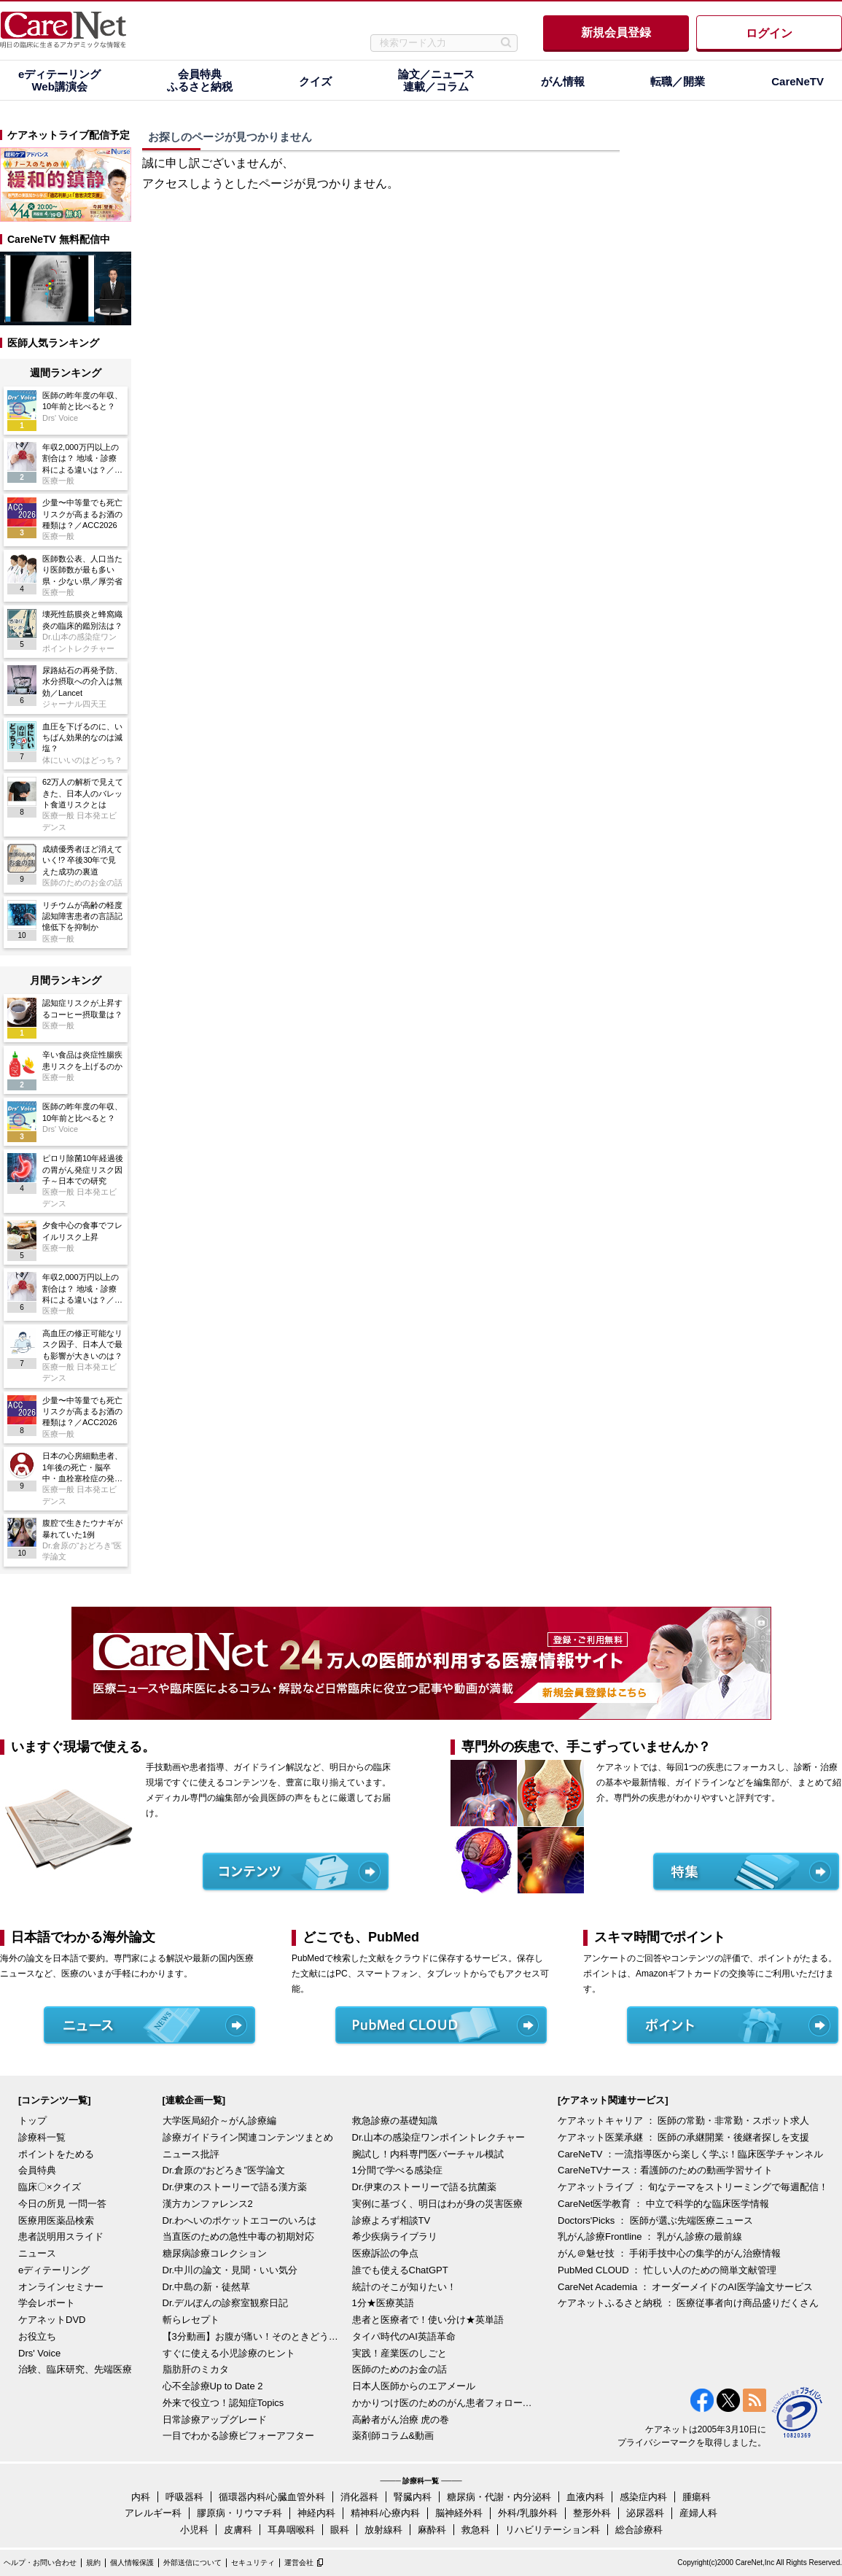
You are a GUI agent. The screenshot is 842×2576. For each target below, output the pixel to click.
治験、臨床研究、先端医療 (75, 2369)
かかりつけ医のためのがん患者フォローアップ (443, 2402)
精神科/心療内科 (385, 2512)
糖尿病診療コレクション (215, 2253)
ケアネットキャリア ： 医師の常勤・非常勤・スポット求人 (683, 2120)
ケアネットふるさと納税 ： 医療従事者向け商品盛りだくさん (688, 2302)
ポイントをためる (56, 2154)
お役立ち (37, 2336)
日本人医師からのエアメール (413, 2386)
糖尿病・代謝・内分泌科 (499, 2496)
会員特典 (37, 2170)
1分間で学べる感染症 (397, 2170)
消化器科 (359, 2496)
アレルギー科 (153, 2512)
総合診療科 (639, 2529)
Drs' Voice (39, 2353)
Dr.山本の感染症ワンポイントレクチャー (439, 2137)
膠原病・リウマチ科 (239, 2512)
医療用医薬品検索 (56, 2220)
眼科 (339, 2529)
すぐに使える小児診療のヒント (229, 2353)
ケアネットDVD (51, 2319)
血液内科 (585, 2496)
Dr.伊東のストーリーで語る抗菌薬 (424, 2186)
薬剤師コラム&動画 (393, 2435)
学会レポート (46, 2302)
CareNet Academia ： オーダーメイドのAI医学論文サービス (685, 2286)
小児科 (194, 2529)
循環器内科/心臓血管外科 (272, 2496)
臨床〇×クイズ (49, 2186)
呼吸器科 (184, 2496)
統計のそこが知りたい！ (404, 2286)
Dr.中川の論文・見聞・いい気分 (230, 2270)
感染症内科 (643, 2496)
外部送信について (192, 2562)
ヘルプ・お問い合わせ (40, 2562)
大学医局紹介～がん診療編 (219, 2120)
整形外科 (592, 2512)
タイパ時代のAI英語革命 (404, 2336)
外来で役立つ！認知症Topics (223, 2402)
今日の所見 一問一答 (62, 2203)
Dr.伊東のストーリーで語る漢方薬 (235, 2186)
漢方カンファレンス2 (208, 2203)
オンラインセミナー (61, 2286)
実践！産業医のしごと (399, 2353)
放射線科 (383, 2529)
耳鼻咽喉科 (291, 2529)
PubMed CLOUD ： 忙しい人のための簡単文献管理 (667, 2270)
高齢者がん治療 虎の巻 (401, 2419)
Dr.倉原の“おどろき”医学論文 (224, 2170)
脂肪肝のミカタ (196, 2369)
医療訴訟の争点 (385, 2253)
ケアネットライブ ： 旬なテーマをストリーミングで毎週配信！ (693, 2186)
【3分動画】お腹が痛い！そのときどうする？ (254, 2336)
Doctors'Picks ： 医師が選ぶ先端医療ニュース (655, 2220)
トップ (32, 2120)
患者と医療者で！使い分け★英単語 (428, 2319)
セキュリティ (253, 2562)
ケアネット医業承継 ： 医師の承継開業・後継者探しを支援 (683, 2137)
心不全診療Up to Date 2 (213, 2386)
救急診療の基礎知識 (394, 2120)
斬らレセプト (191, 2319)
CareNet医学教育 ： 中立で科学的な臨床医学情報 (663, 2203)
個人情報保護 (132, 2562)
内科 (140, 2496)
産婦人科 (698, 2512)
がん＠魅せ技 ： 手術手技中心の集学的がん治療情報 (669, 2253)
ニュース (37, 2253)
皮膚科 (238, 2529)
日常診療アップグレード (215, 2419)
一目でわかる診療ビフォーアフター (238, 2435)
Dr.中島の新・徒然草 (207, 2286)
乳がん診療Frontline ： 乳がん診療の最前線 (650, 2236)
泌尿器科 (645, 2512)
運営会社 (298, 2562)
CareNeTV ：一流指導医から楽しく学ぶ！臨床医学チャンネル (690, 2154)
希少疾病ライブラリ (394, 2236)
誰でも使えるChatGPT (400, 2270)
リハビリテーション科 (552, 2529)
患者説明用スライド (61, 2236)
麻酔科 (432, 2529)
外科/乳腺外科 (528, 2512)
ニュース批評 (191, 2154)
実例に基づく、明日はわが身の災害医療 (437, 2203)
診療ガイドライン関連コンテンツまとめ (248, 2137)
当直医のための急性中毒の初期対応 (238, 2236)
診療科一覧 (42, 2137)
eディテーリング (54, 2270)
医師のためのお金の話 (399, 2369)
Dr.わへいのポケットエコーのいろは (240, 2220)
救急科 (475, 2529)
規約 (93, 2562)
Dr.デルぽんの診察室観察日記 (226, 2302)
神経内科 (316, 2512)
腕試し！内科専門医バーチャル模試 (428, 2154)
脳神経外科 (459, 2512)
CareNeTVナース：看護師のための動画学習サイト (665, 2170)
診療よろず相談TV (391, 2220)
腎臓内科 (413, 2496)
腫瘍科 (696, 2496)
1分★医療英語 (383, 2302)
